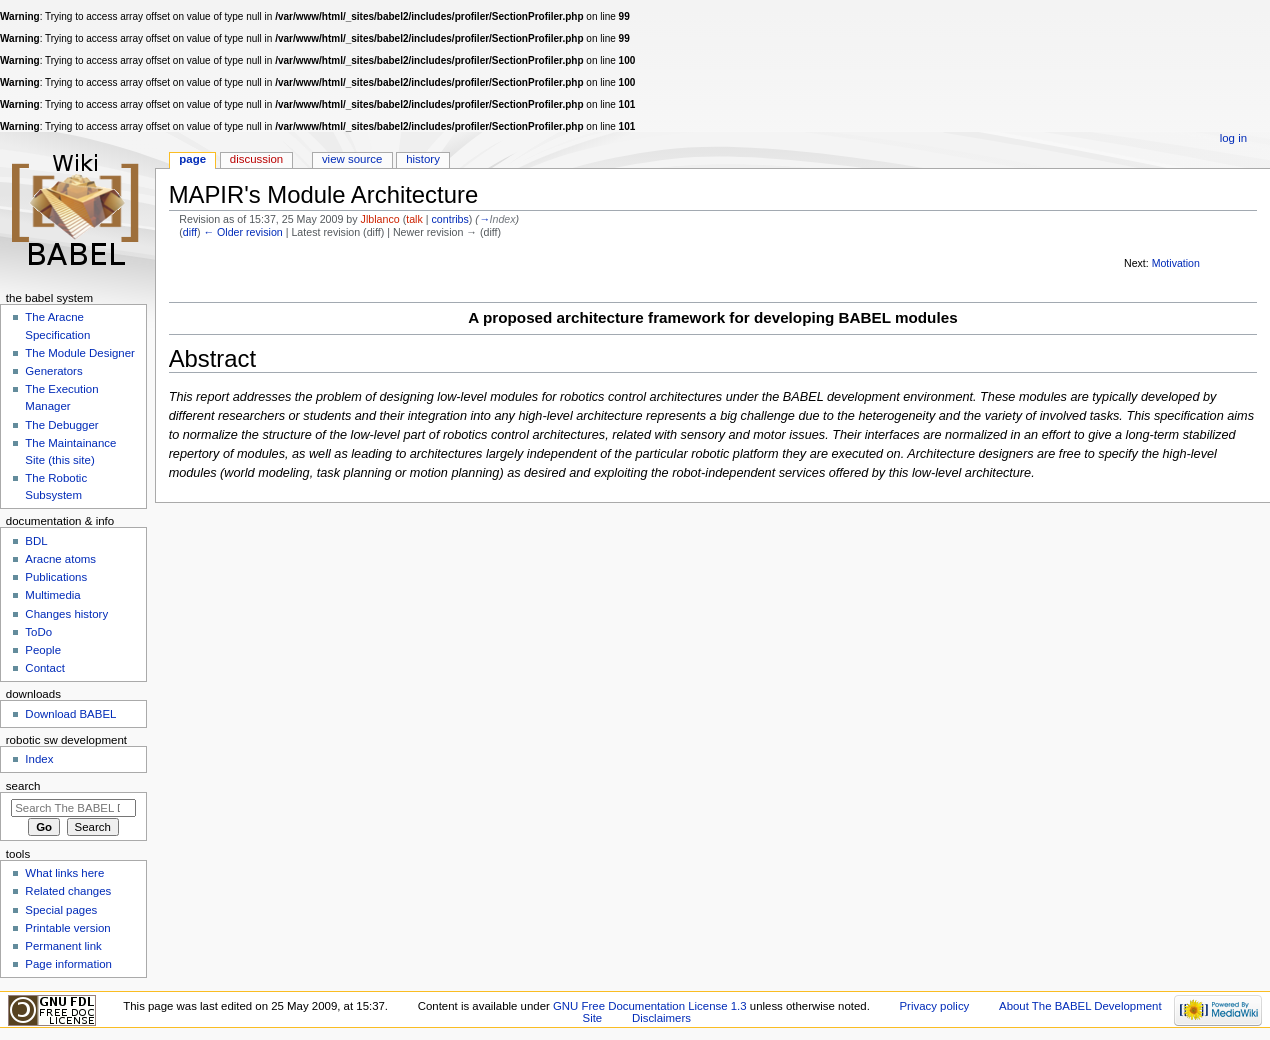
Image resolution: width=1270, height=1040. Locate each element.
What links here (64, 873)
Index (39, 759)
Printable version (67, 928)
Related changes (68, 891)
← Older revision (242, 232)
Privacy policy (935, 1006)
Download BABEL (70, 714)
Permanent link (63, 946)
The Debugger (61, 425)
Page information (68, 964)
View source (352, 159)
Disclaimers (661, 1018)
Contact (44, 668)
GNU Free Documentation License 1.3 (650, 1006)
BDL (36, 541)
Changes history (66, 614)
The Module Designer (80, 353)
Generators (53, 371)
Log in (1233, 138)
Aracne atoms (60, 559)
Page (192, 159)
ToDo (38, 632)
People (43, 650)
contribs (449, 219)
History (423, 159)
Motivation (1176, 263)
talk (414, 219)
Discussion (256, 159)
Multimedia (52, 595)
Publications (56, 577)
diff (190, 232)
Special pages (61, 910)
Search (23, 786)
